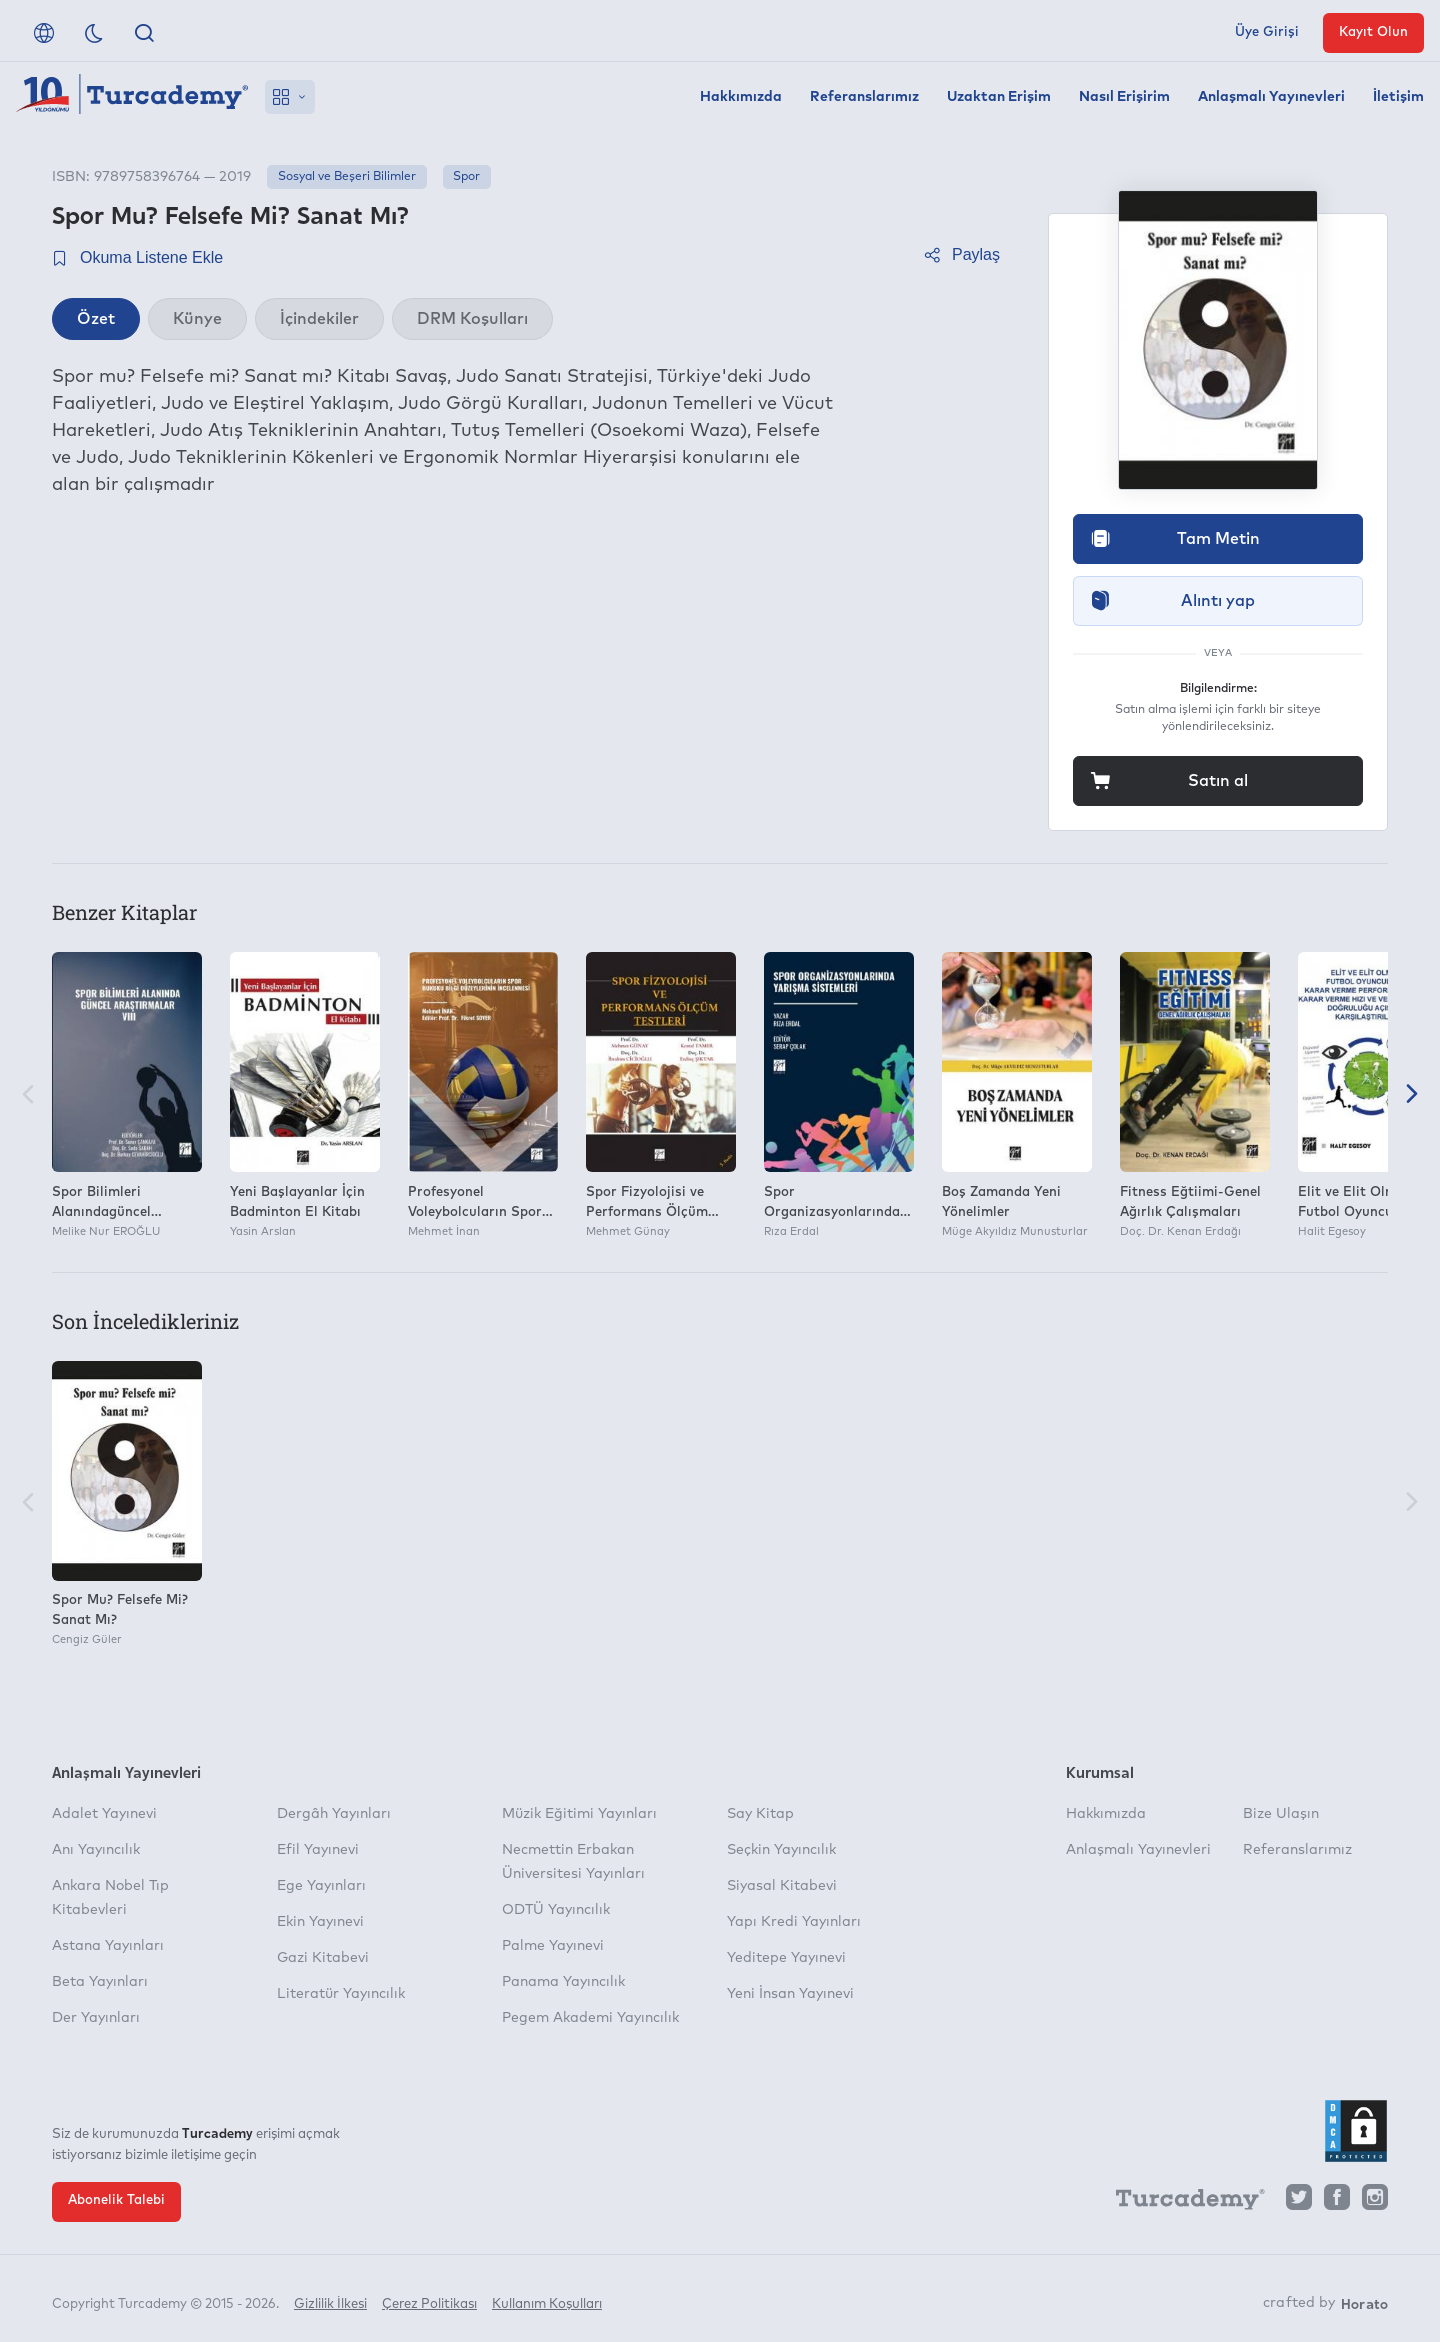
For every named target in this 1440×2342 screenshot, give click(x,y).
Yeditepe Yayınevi (786, 1958)
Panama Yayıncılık (563, 1982)
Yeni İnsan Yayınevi (790, 1994)
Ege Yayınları (321, 1886)
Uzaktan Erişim (999, 97)
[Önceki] (28, 1095)
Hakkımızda (741, 97)
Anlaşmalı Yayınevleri (1271, 97)
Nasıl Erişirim (1124, 97)
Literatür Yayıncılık (341, 1994)
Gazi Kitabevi (323, 1958)
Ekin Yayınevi (320, 1922)
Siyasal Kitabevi (782, 1886)
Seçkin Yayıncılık (781, 1850)
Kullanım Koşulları (547, 2299)
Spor (466, 177)
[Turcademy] (1181, 2202)
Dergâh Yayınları (334, 1814)
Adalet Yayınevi (104, 1814)
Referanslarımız (864, 97)
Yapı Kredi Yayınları (794, 1922)
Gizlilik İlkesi (330, 2299)
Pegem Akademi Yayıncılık (590, 2018)
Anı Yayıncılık (96, 1850)
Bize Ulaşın (1281, 1814)
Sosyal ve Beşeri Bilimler (347, 177)
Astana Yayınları (108, 1946)
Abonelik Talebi (116, 2200)
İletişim (1398, 97)
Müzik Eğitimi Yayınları (579, 1814)
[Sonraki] (1412, 1095)
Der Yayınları (96, 2018)
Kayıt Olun (1373, 32)
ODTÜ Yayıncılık (556, 1910)
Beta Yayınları (100, 1982)
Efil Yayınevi (318, 1850)
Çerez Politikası (429, 2299)
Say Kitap (760, 1814)
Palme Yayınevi (553, 1946)
